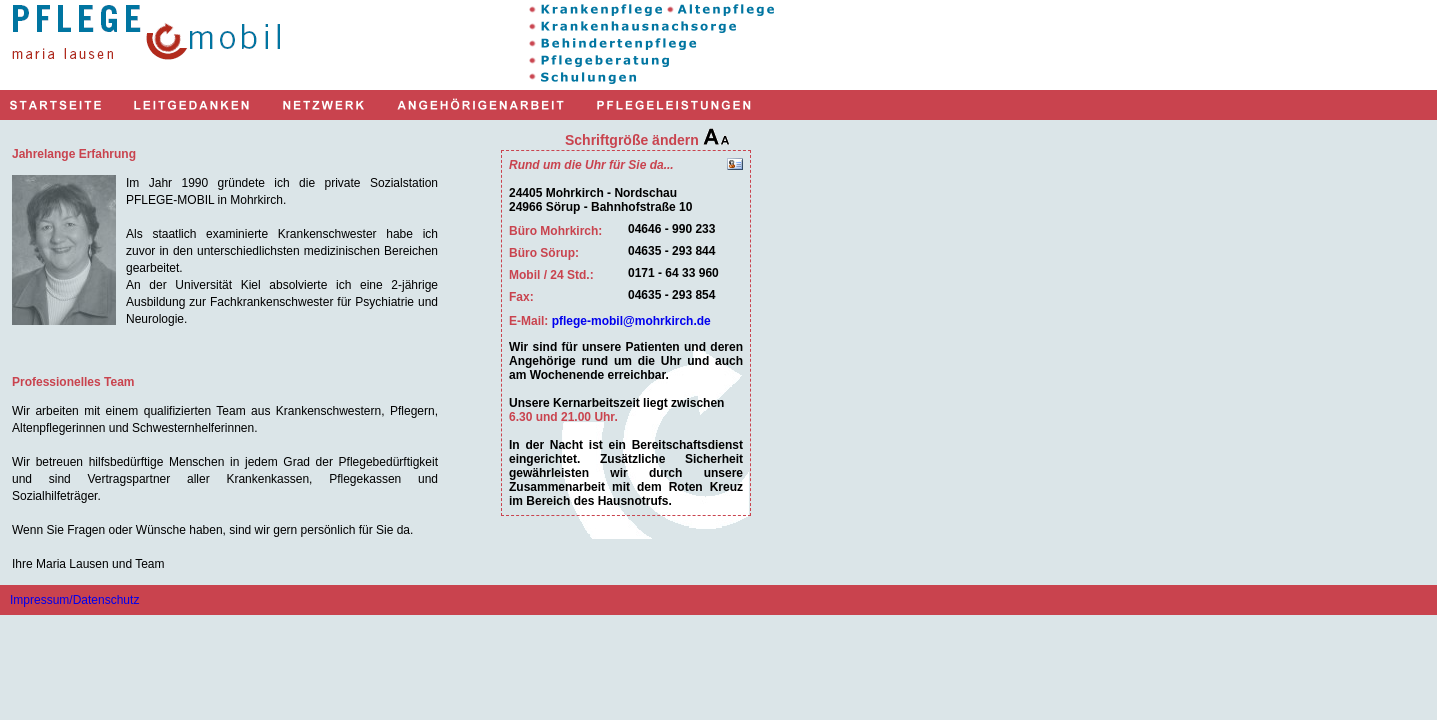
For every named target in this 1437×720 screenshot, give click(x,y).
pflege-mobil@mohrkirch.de (631, 321)
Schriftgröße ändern (647, 140)
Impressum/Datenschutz (74, 600)
